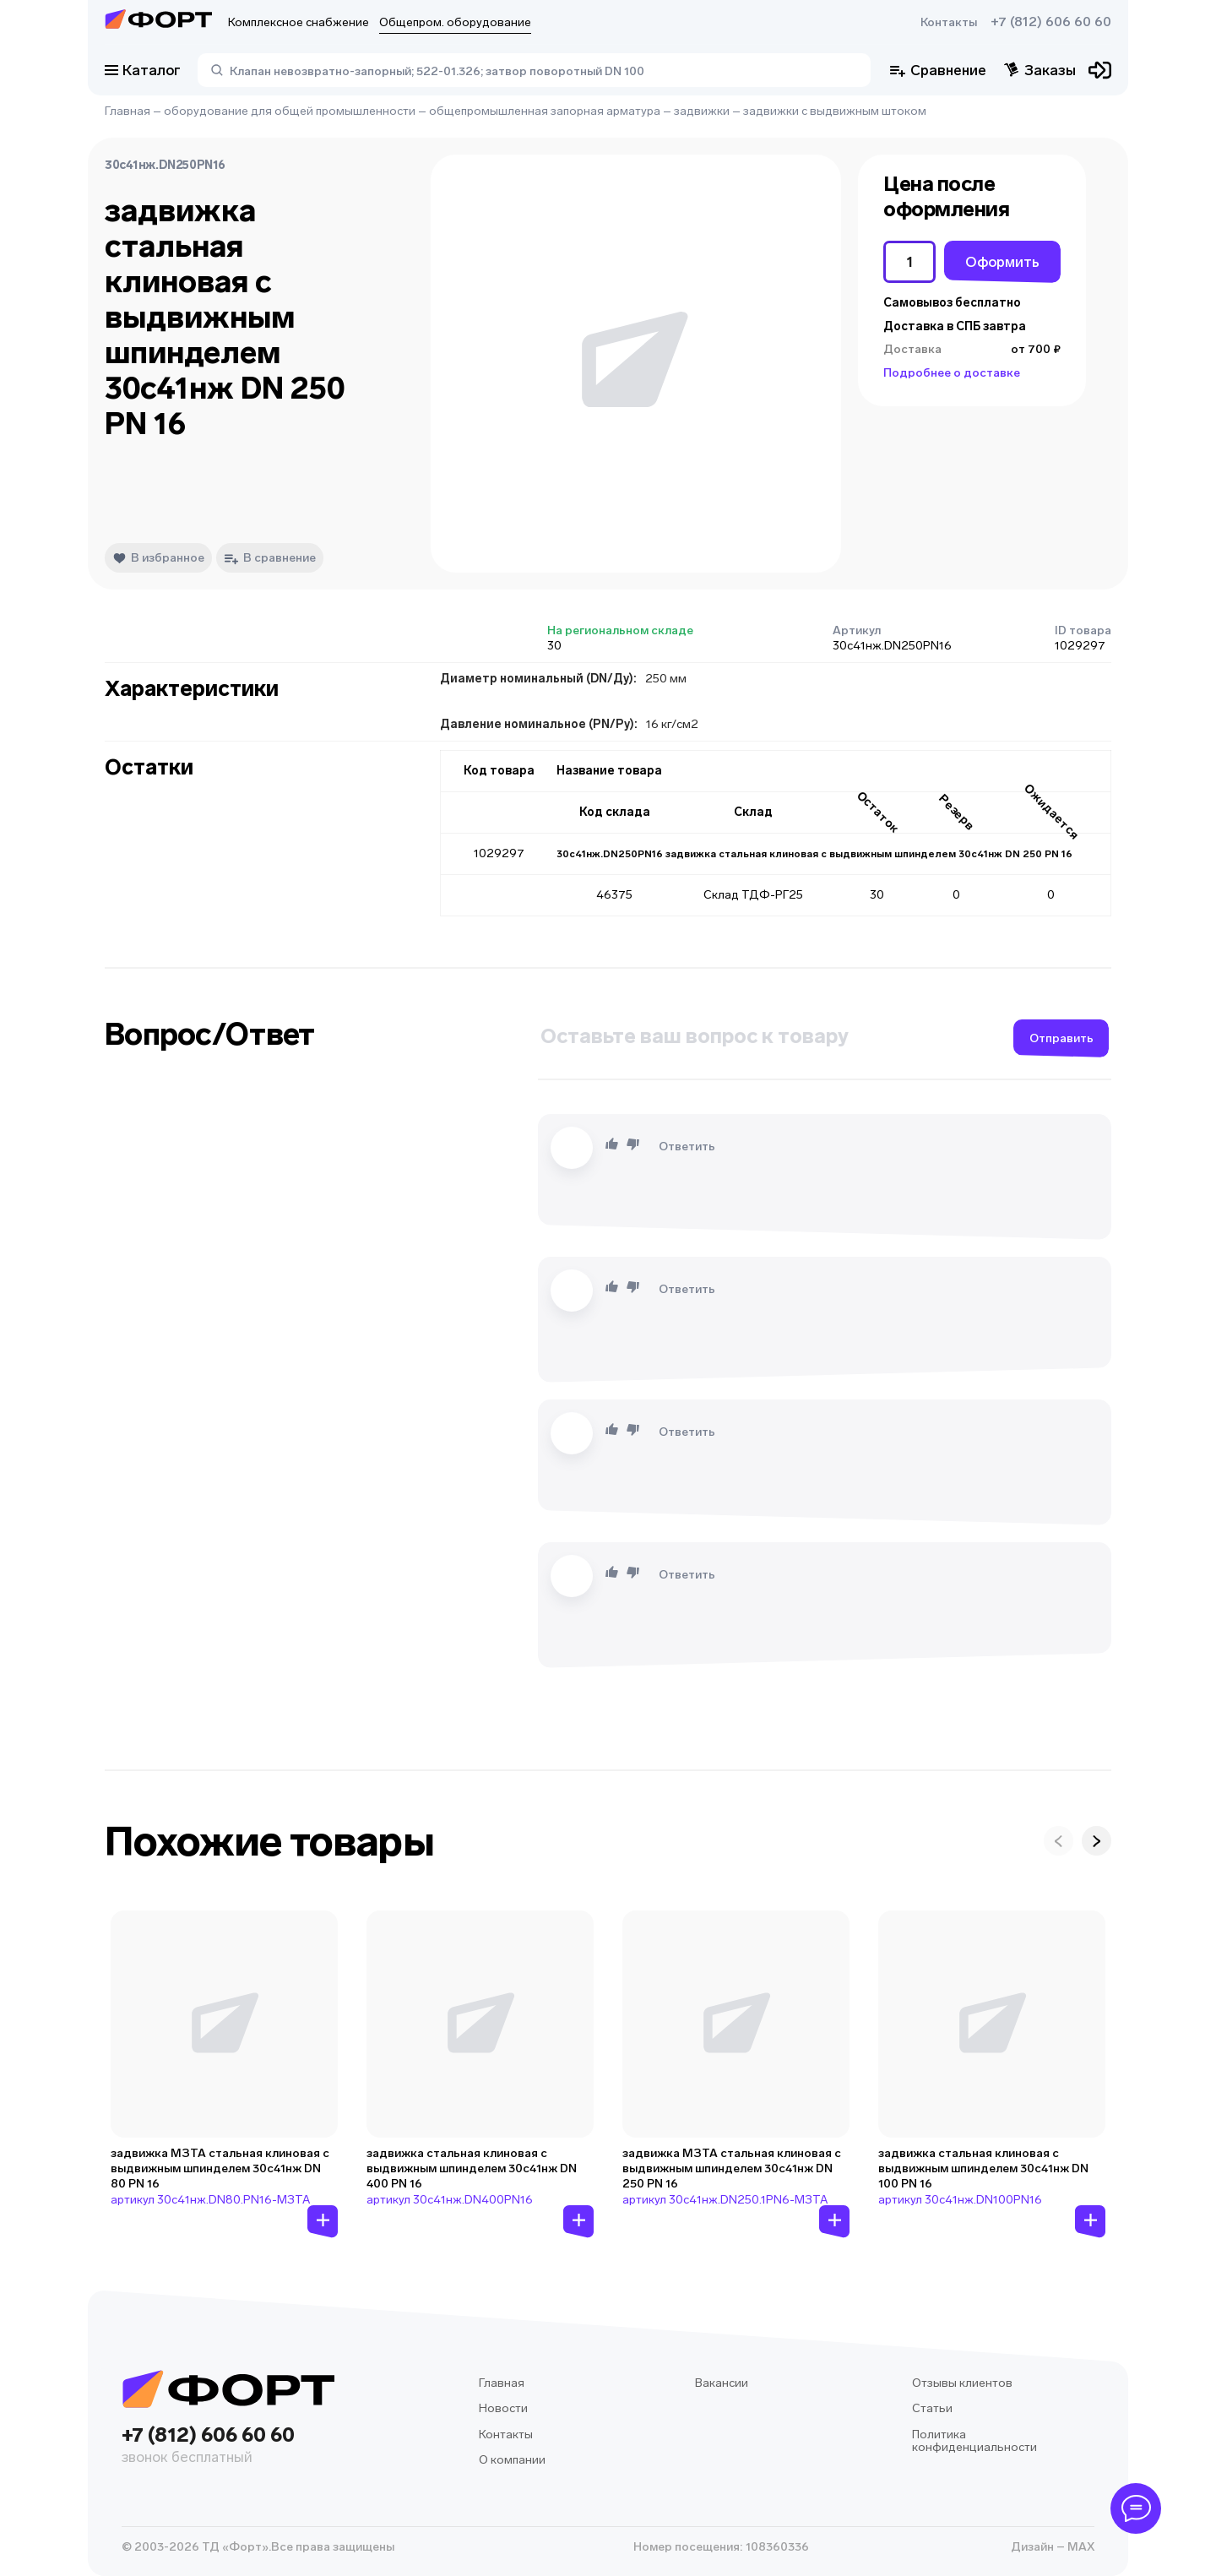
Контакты (948, 22)
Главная (127, 111)
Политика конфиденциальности (974, 2441)
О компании (512, 2460)
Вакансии (721, 2383)
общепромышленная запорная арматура (544, 111)
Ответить (687, 1146)
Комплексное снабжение (298, 22)
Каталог (143, 70)
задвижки (702, 111)
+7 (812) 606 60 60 (1051, 22)
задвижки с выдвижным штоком (834, 111)
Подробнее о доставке (951, 373)
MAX (1079, 2547)
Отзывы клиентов (962, 2383)
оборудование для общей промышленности (289, 111)
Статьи (932, 2408)
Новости (503, 2408)
